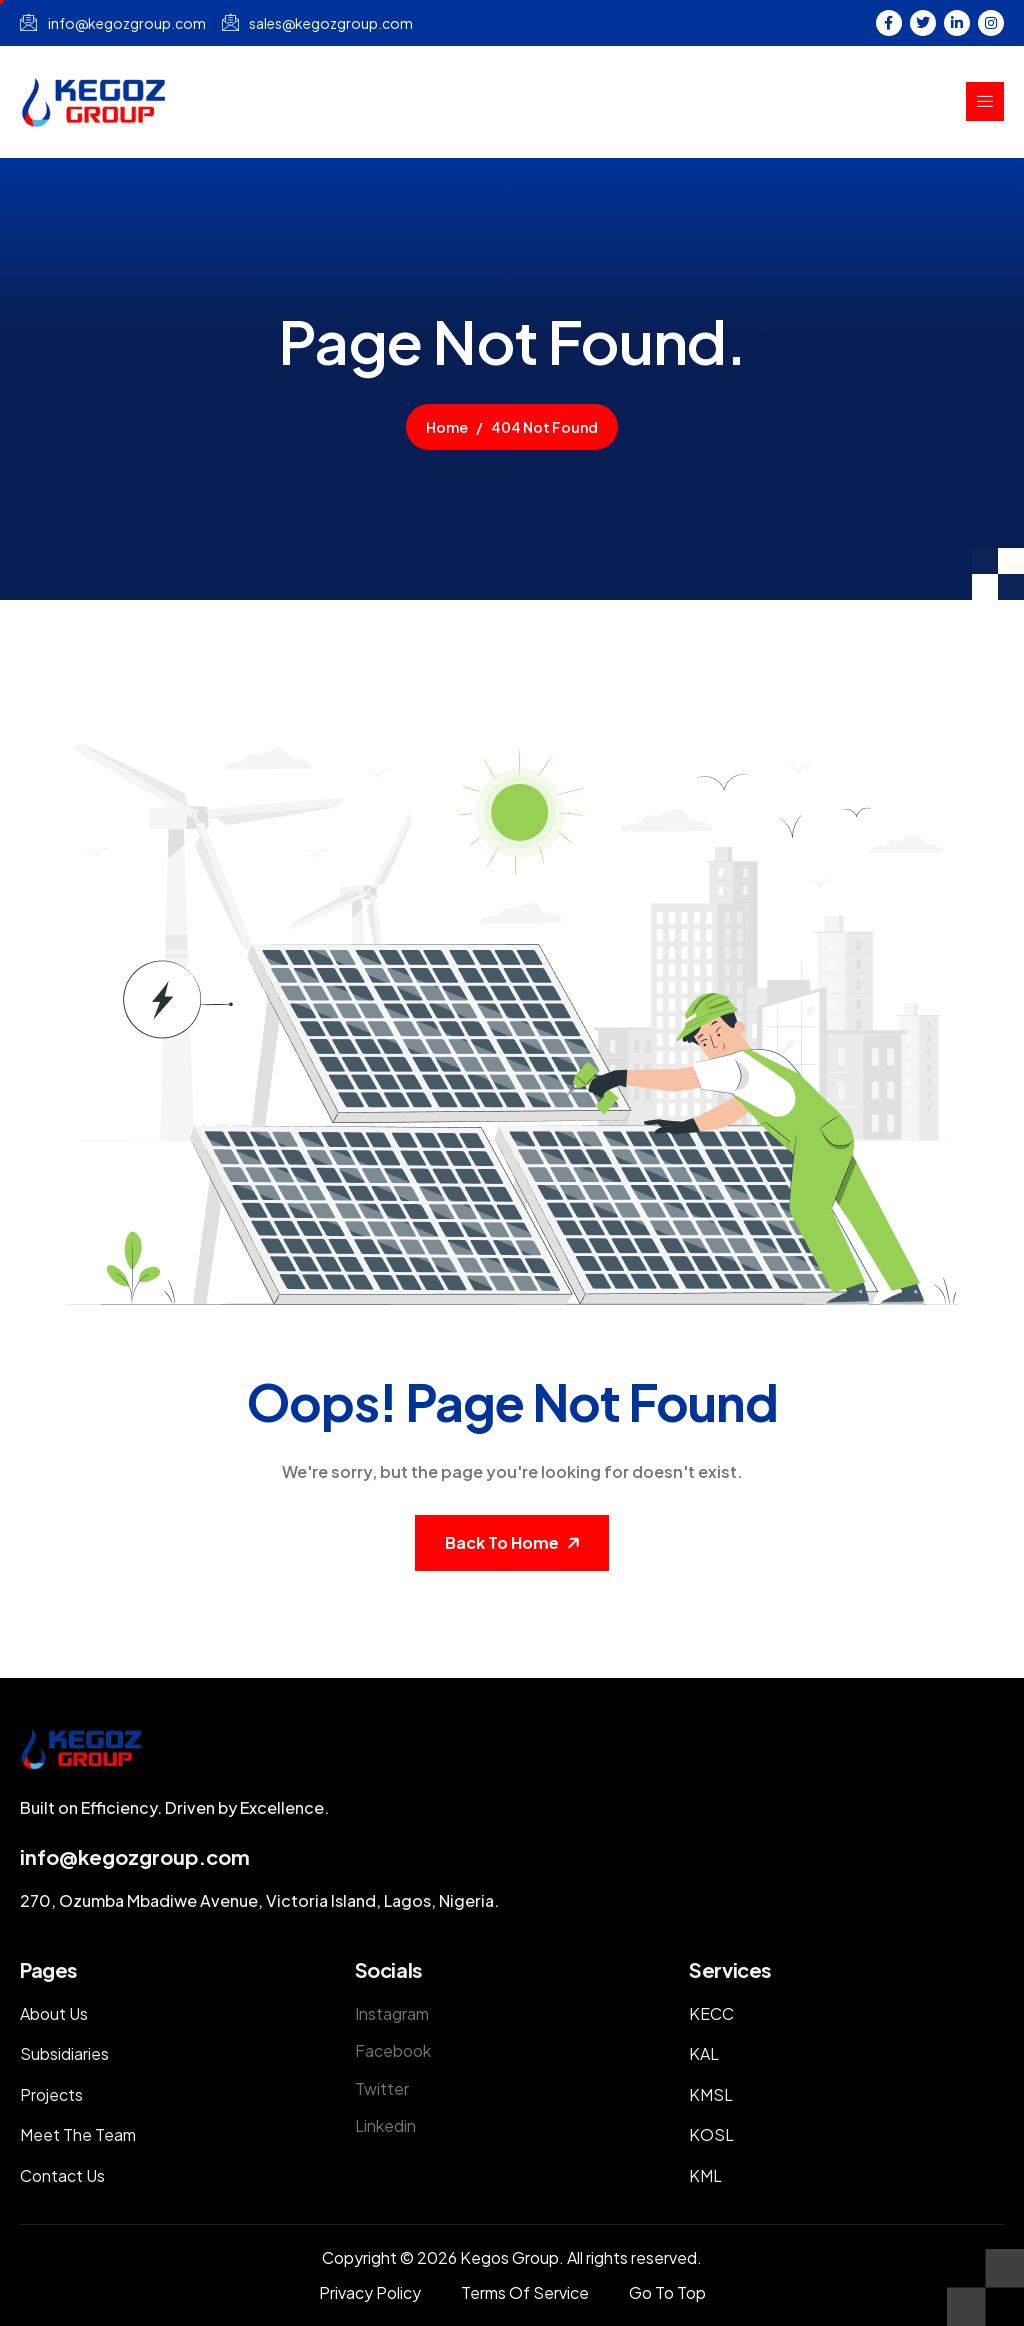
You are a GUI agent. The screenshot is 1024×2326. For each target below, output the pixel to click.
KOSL (711, 2134)
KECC (711, 2013)
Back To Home (502, 1542)
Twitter (382, 2088)
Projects (51, 2094)
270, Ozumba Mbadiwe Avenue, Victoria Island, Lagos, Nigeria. (259, 1900)
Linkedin (385, 2125)
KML (705, 2175)
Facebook (393, 2050)
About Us (54, 2013)
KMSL (711, 2094)
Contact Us (62, 2175)
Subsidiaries (64, 2053)
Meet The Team (78, 2134)
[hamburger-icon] (985, 101)
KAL (704, 2053)
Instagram (392, 2013)
